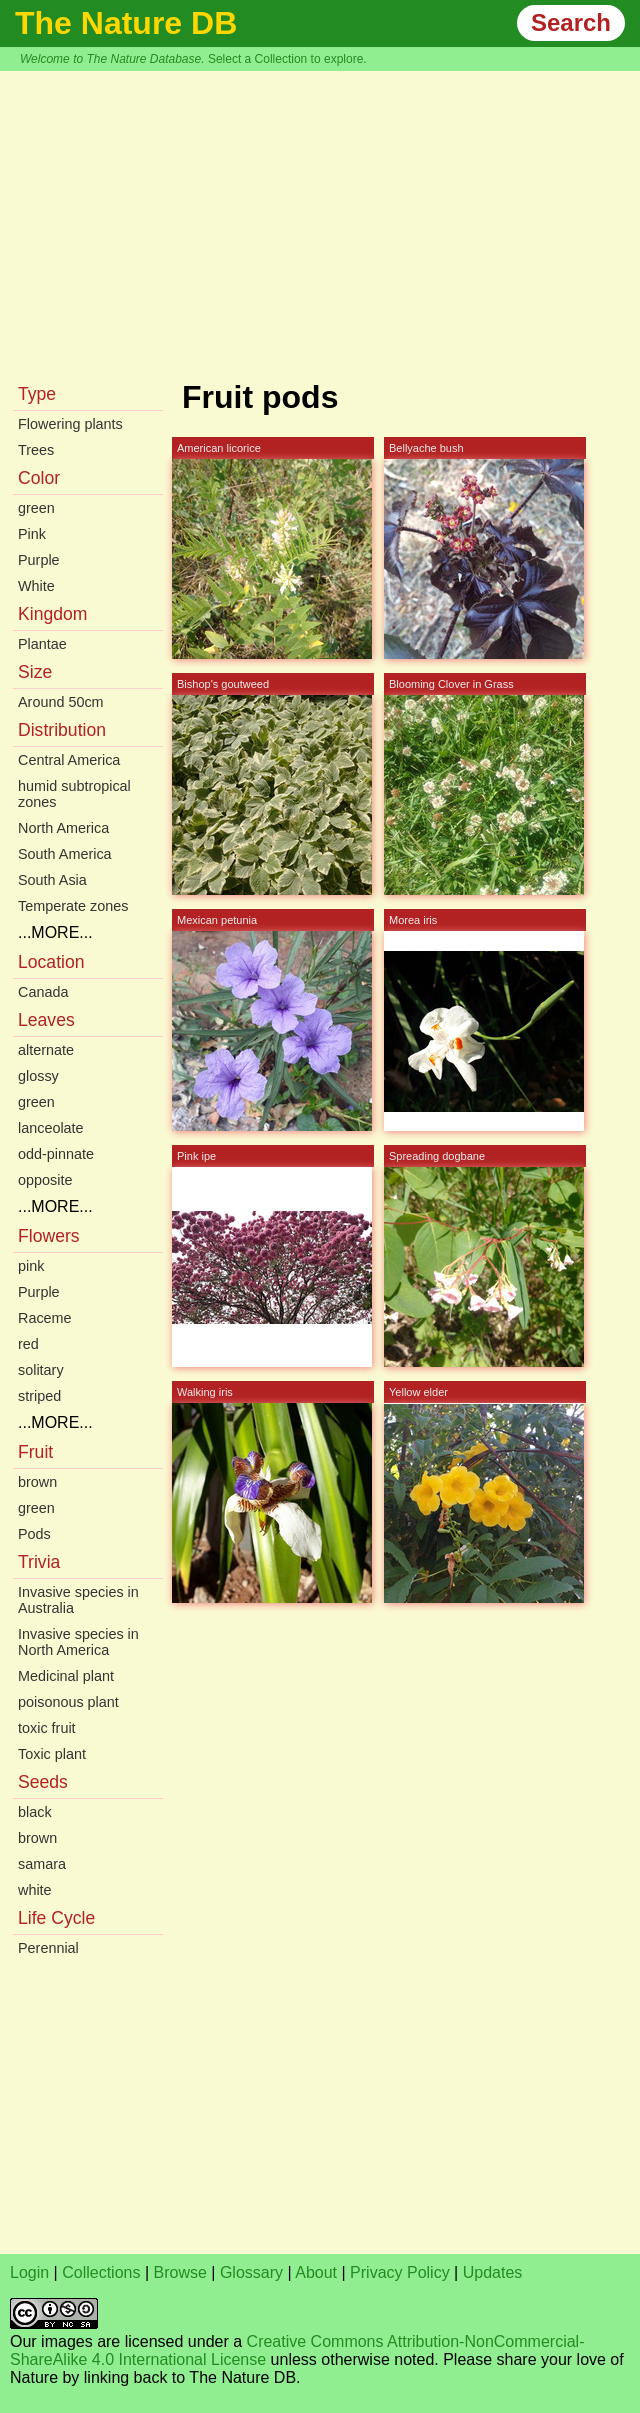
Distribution (62, 730)
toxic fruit (47, 1728)
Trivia (39, 1562)
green (36, 508)
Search (571, 22)
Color (39, 478)
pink (31, 1266)
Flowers (49, 1236)
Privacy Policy (400, 2272)
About (316, 2272)
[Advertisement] (320, 221)
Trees (36, 450)
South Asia (52, 880)
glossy (38, 1076)
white (35, 1890)
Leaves (46, 1020)
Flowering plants (70, 424)
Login (29, 2272)
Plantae (42, 644)
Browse (180, 2272)
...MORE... (55, 932)
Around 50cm (61, 702)
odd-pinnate (56, 1154)
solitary (41, 1370)
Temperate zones (73, 906)
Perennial (48, 1948)
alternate (46, 1050)
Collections (101, 2272)
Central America (69, 760)
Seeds (43, 1782)
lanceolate (51, 1128)
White (36, 586)
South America (65, 854)
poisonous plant (68, 1702)
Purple (39, 560)
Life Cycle (56, 1918)
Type (37, 394)
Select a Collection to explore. (287, 59)
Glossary (251, 2272)
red (28, 1344)
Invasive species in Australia (78, 1600)
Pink (32, 534)
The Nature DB (126, 23)
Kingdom (52, 614)
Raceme (45, 1318)
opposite (45, 1180)
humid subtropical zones (74, 794)
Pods (34, 1534)
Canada (43, 992)
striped (39, 1396)
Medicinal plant (66, 1676)
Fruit (35, 1452)
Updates (493, 2272)
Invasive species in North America (78, 1642)
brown (37, 1482)
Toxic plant (52, 1754)
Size (35, 672)
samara (42, 1864)
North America (63, 828)
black (35, 1812)
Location (51, 962)
